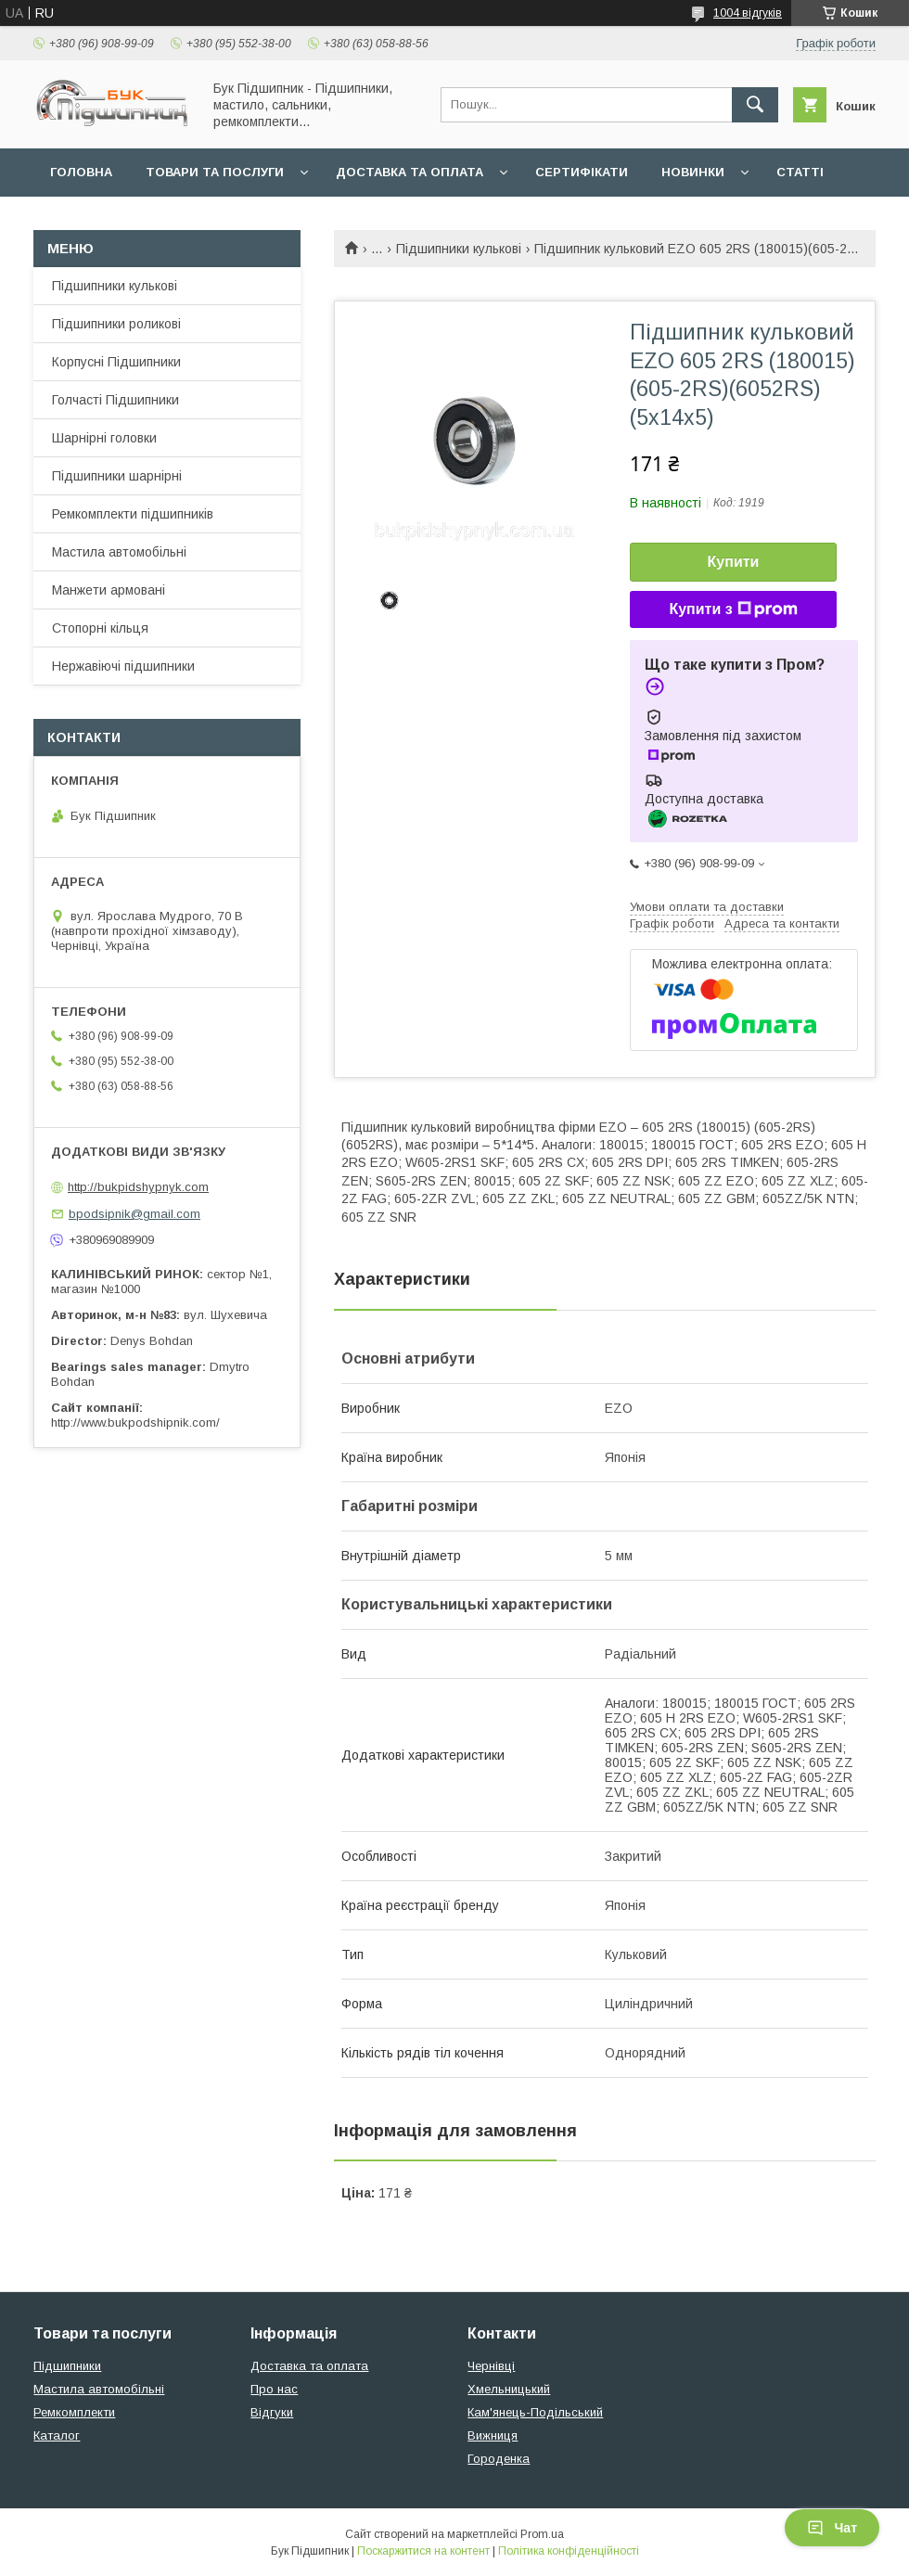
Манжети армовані (108, 590)
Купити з (733, 609)
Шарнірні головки (104, 437)
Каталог (56, 2435)
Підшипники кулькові (458, 248)
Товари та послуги (215, 172)
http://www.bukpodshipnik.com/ (135, 1422)
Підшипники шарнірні (117, 475)
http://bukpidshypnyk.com (138, 1187)
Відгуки (271, 2412)
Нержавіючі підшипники (123, 666)
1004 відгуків (747, 12)
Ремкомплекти (74, 2412)
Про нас (274, 2389)
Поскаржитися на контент (423, 2550)
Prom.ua (542, 2534)
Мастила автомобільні (119, 552)
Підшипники (67, 2366)
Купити (734, 562)
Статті (800, 172)
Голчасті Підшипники (115, 399)
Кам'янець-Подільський (535, 2412)
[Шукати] (755, 104)
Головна (81, 172)
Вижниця (492, 2435)
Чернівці (491, 2366)
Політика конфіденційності (568, 2550)
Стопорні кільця (100, 628)
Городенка (498, 2459)
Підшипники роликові (116, 323)
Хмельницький (508, 2389)
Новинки (692, 172)
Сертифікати (581, 172)
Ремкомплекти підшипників (132, 513)
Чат (832, 2527)
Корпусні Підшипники (116, 361)
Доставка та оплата (409, 172)
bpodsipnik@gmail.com (134, 1214)
